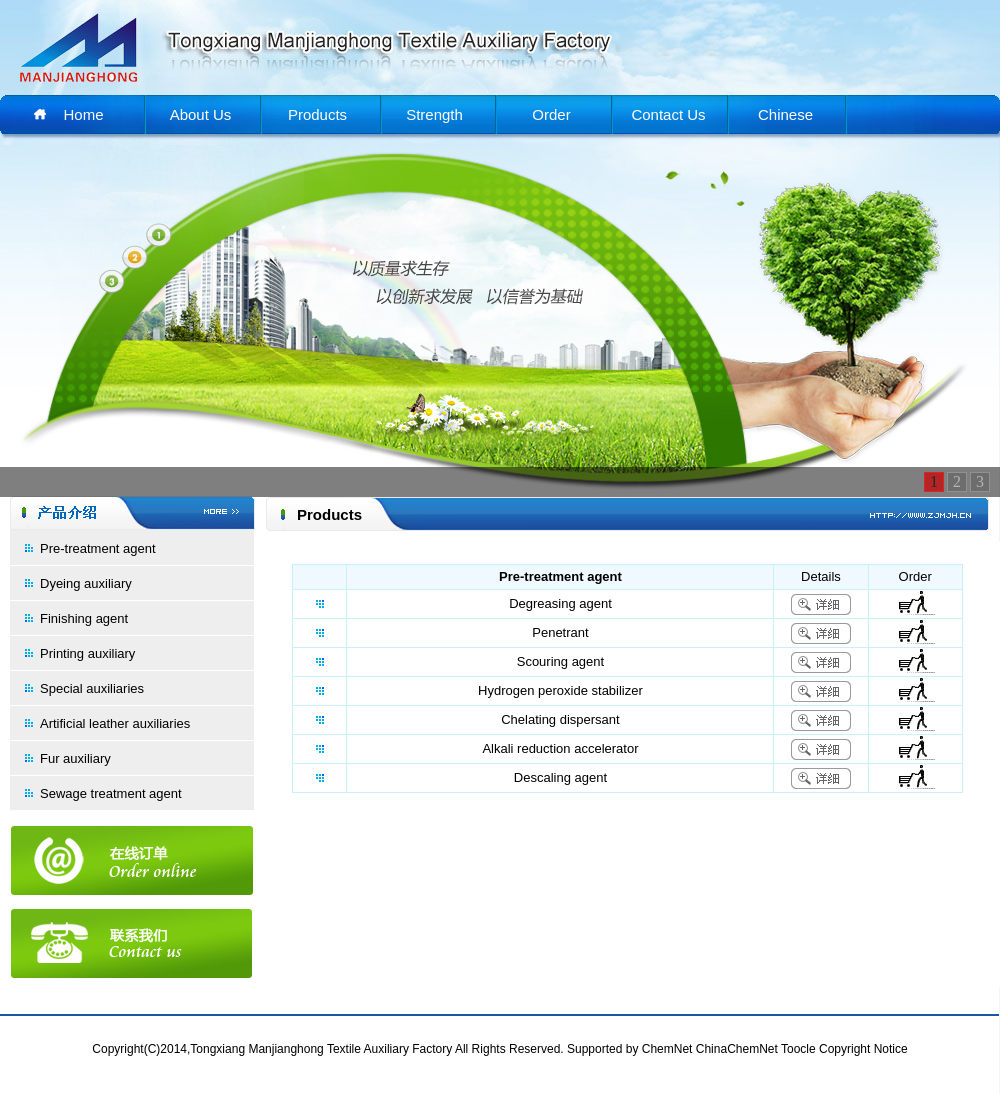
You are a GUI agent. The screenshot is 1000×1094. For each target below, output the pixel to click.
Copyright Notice (863, 1049)
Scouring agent (560, 661)
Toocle (798, 1049)
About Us (201, 114)
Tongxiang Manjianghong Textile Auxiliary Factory (321, 1049)
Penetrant (560, 632)
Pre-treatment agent (98, 548)
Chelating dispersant (560, 719)
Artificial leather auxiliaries (115, 723)
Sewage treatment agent (111, 793)
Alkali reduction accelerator (560, 748)
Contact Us (668, 114)
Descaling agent (560, 777)
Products (317, 114)
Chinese (785, 114)
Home (83, 114)
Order (551, 114)
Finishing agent (84, 618)
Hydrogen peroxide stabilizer (560, 690)
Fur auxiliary (75, 758)
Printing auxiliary (87, 653)
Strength (434, 114)
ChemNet (667, 1049)
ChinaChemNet (737, 1049)
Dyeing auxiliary (86, 583)
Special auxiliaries (92, 688)
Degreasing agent (560, 603)
